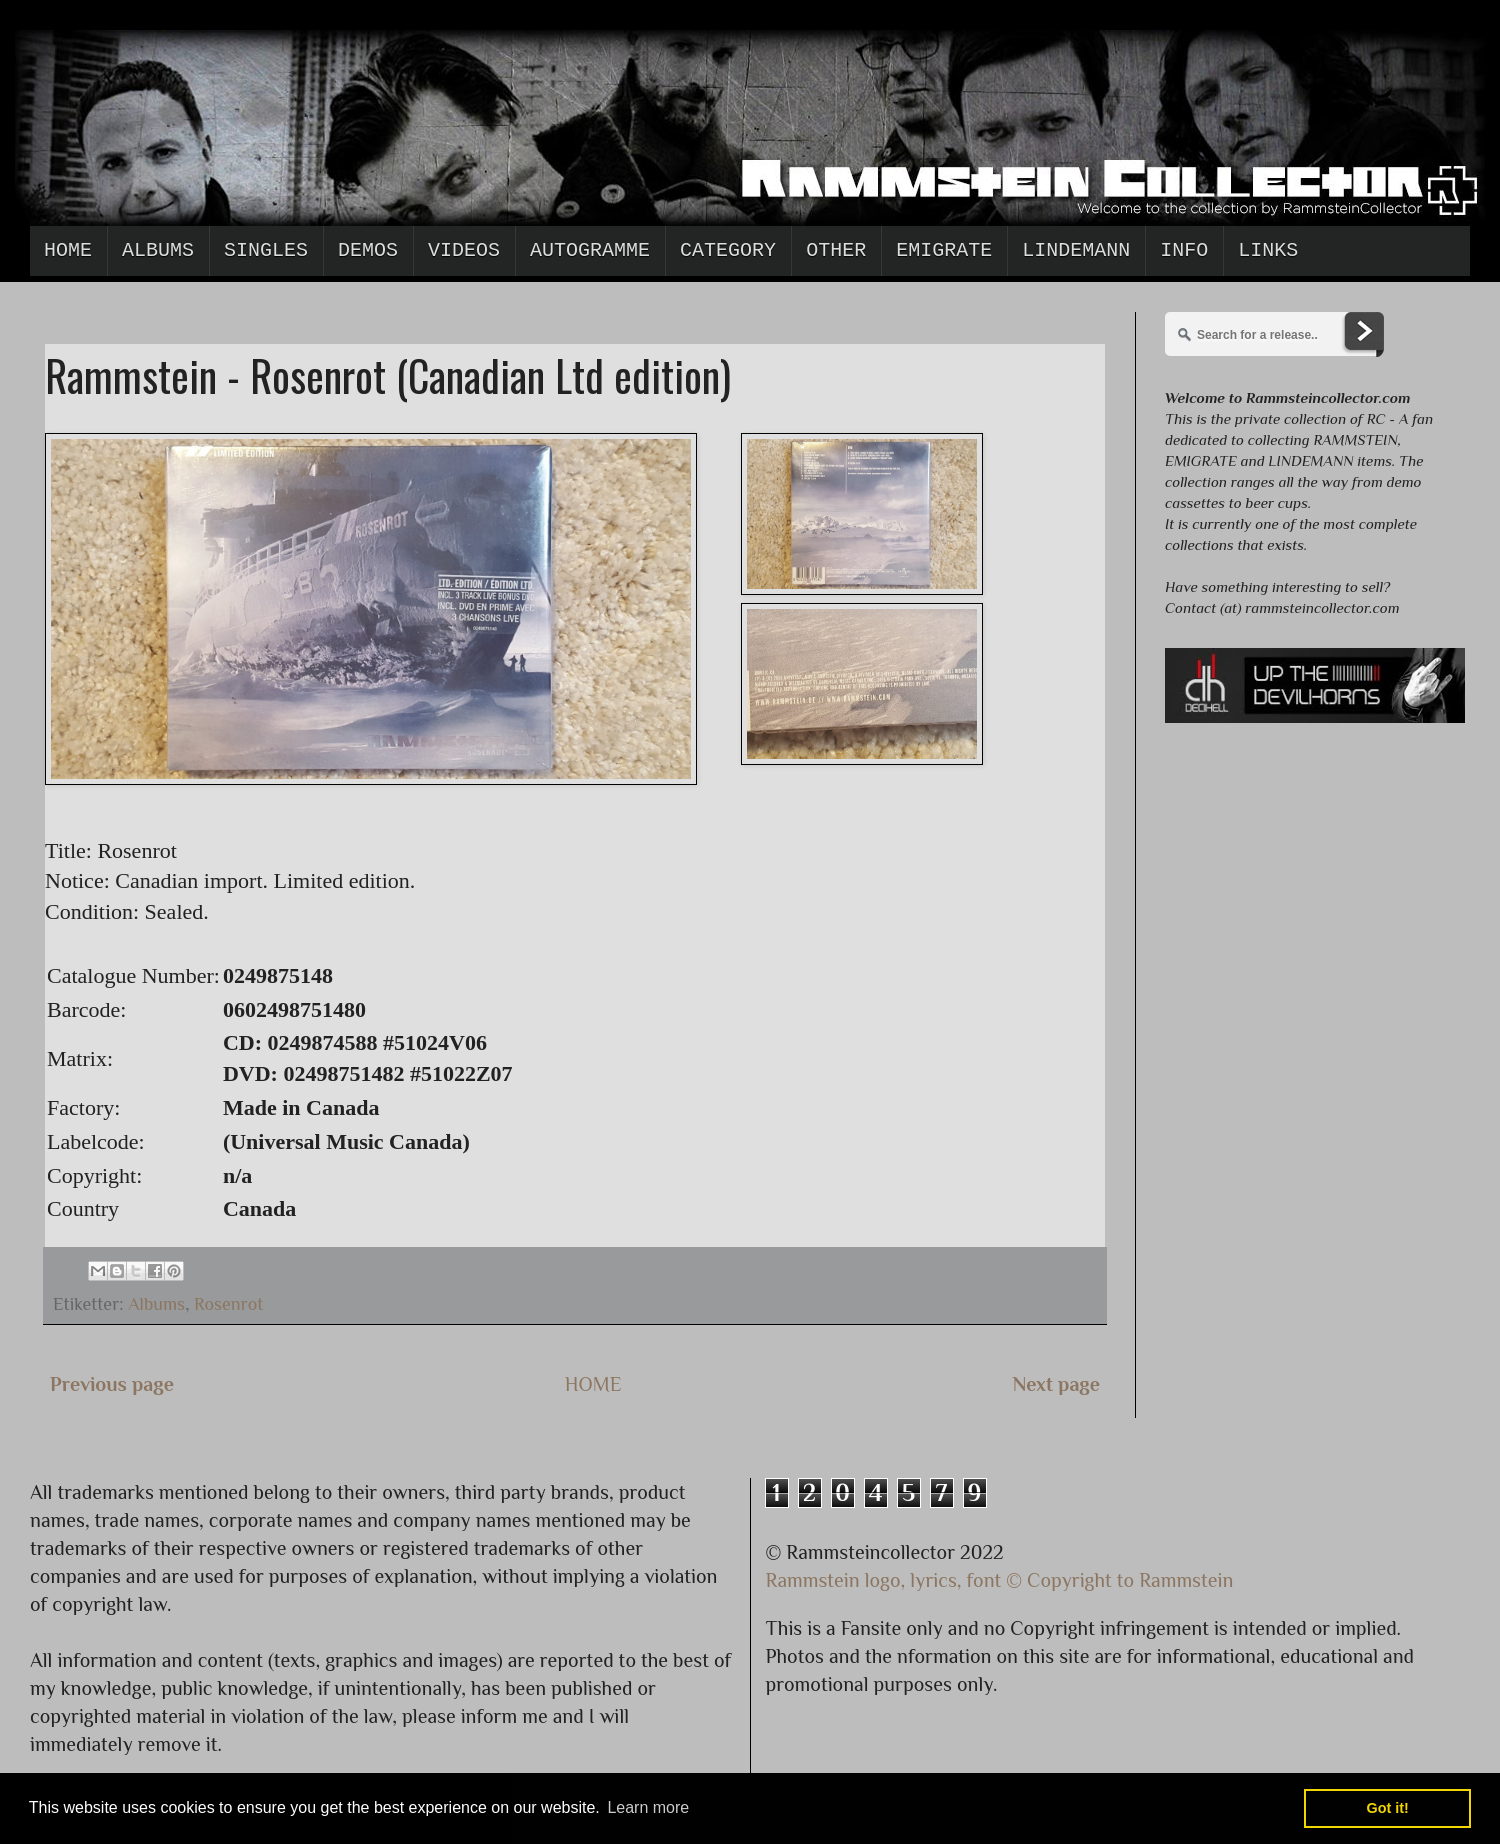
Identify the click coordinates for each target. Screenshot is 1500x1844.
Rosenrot (228, 1304)
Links (1268, 250)
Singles (266, 250)
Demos (368, 250)
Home (68, 250)
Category (728, 250)
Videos (464, 250)
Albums (158, 250)
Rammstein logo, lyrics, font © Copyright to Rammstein (1000, 1580)
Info (1184, 250)
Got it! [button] (1388, 1808)
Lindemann (1076, 250)
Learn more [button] (648, 1807)
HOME (593, 1384)
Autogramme (590, 250)
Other (836, 250)
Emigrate (944, 250)
